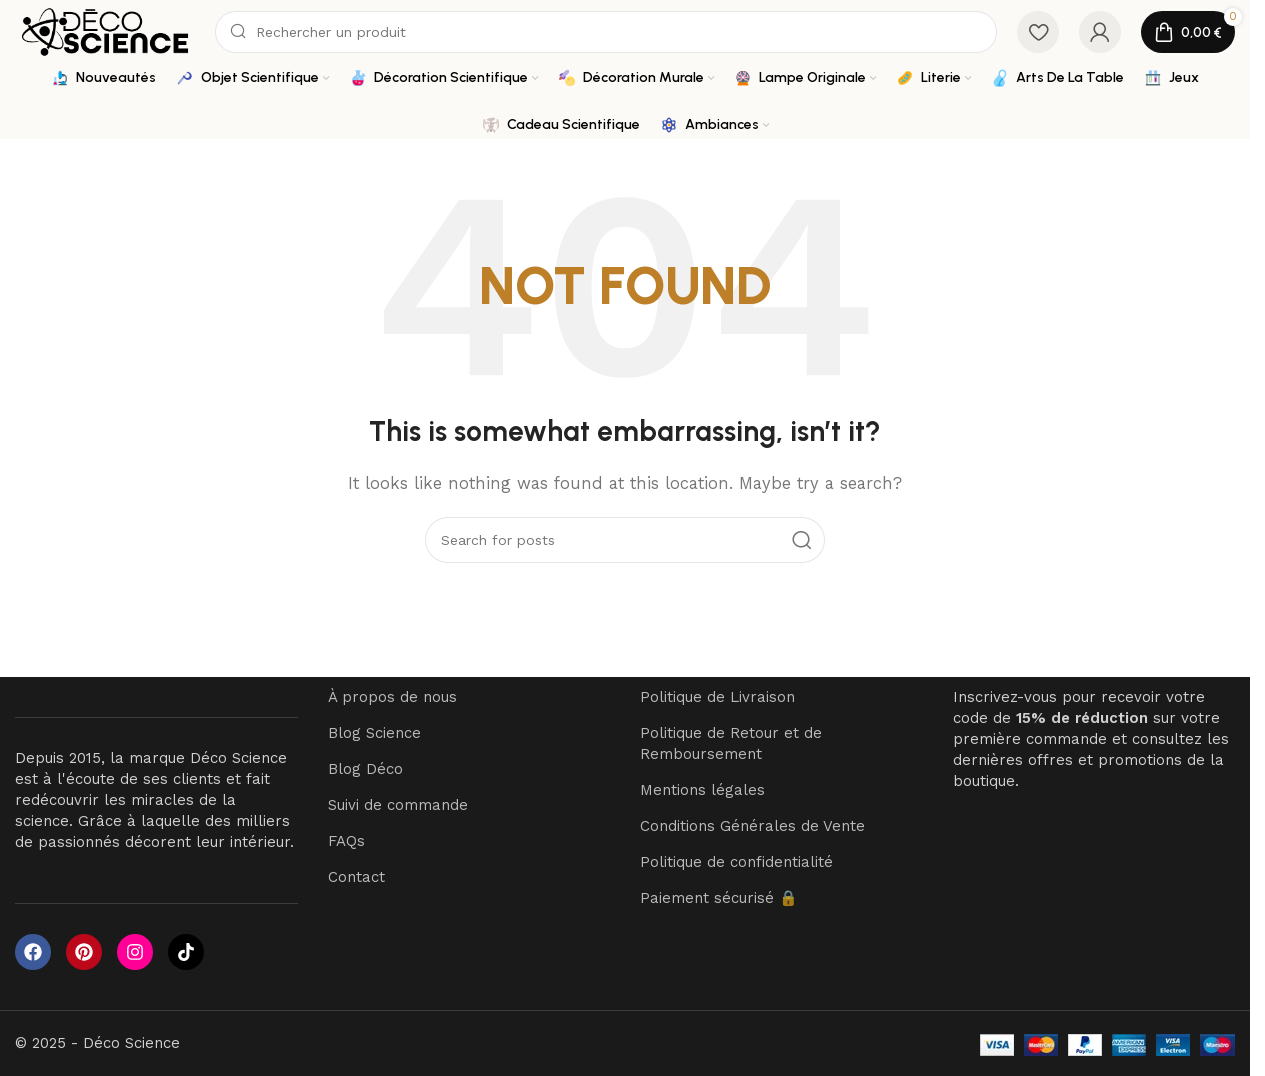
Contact (356, 878)
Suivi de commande (398, 806)
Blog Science (374, 734)
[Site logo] (105, 31)
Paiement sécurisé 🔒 (719, 899)
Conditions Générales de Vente (752, 827)
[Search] (606, 32)
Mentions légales (702, 791)
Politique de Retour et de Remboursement (731, 744)
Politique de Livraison (717, 698)
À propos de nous (392, 698)
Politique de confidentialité (736, 863)
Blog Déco (365, 770)
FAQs (346, 842)
